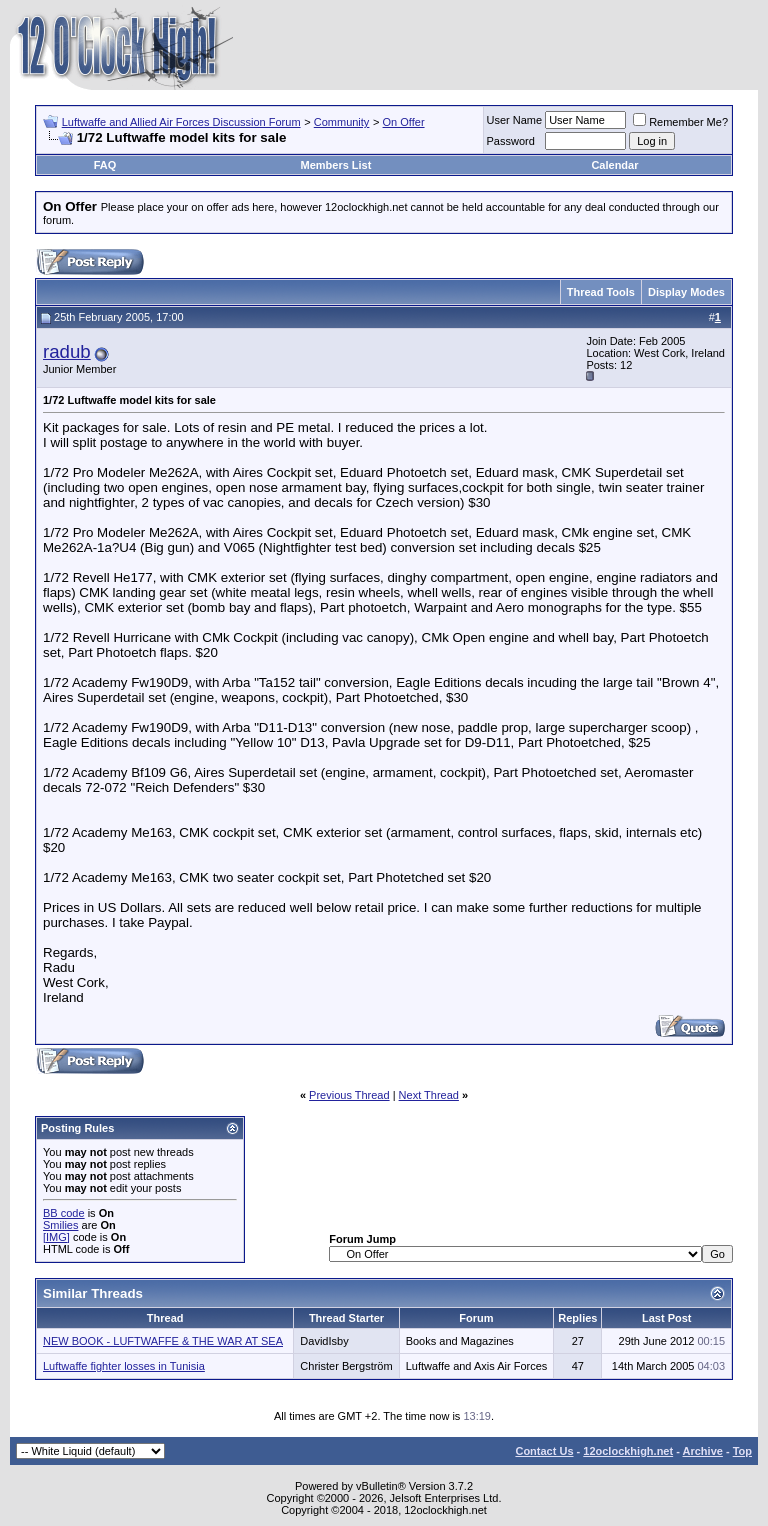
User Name (515, 120)
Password (511, 141)
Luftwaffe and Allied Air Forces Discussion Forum (181, 122)
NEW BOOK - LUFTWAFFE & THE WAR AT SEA (163, 1341)
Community (342, 122)
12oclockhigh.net (628, 1451)
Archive (703, 1451)
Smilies (60, 1225)
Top (742, 1451)
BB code (64, 1213)
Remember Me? (680, 122)
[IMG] (56, 1237)
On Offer (404, 122)
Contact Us (544, 1451)
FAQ (105, 165)
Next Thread (429, 1095)
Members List (335, 165)
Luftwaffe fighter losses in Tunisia (124, 1366)
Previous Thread (349, 1095)
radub (67, 351)
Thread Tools (601, 292)
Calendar (614, 165)
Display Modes (686, 292)
